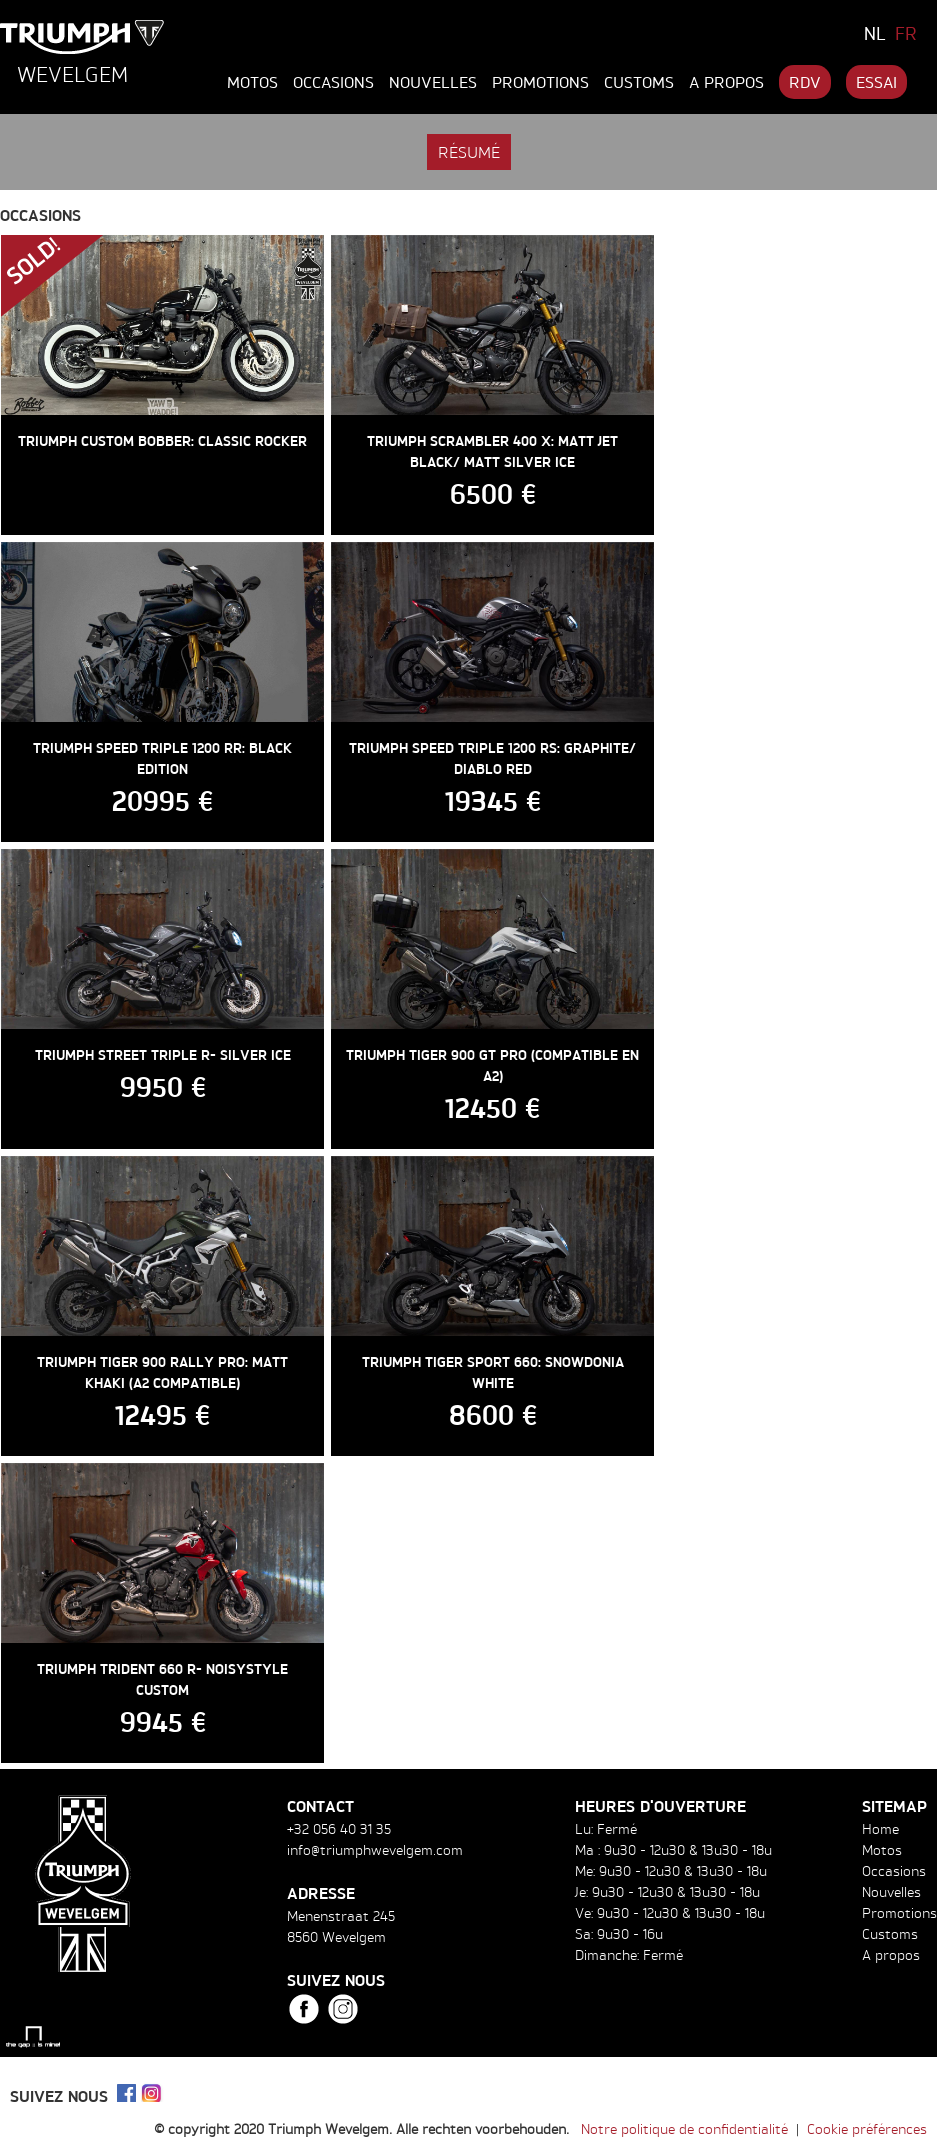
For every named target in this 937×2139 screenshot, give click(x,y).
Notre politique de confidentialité (684, 2128)
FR (906, 33)
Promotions (540, 82)
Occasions (333, 82)
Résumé (469, 152)
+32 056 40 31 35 (339, 1828)
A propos (726, 82)
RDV (805, 82)
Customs (639, 82)
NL (875, 33)
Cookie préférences (867, 2128)
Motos (252, 82)
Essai (876, 82)
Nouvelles (433, 82)
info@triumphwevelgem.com (375, 1849)
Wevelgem (72, 74)
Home (880, 1828)
